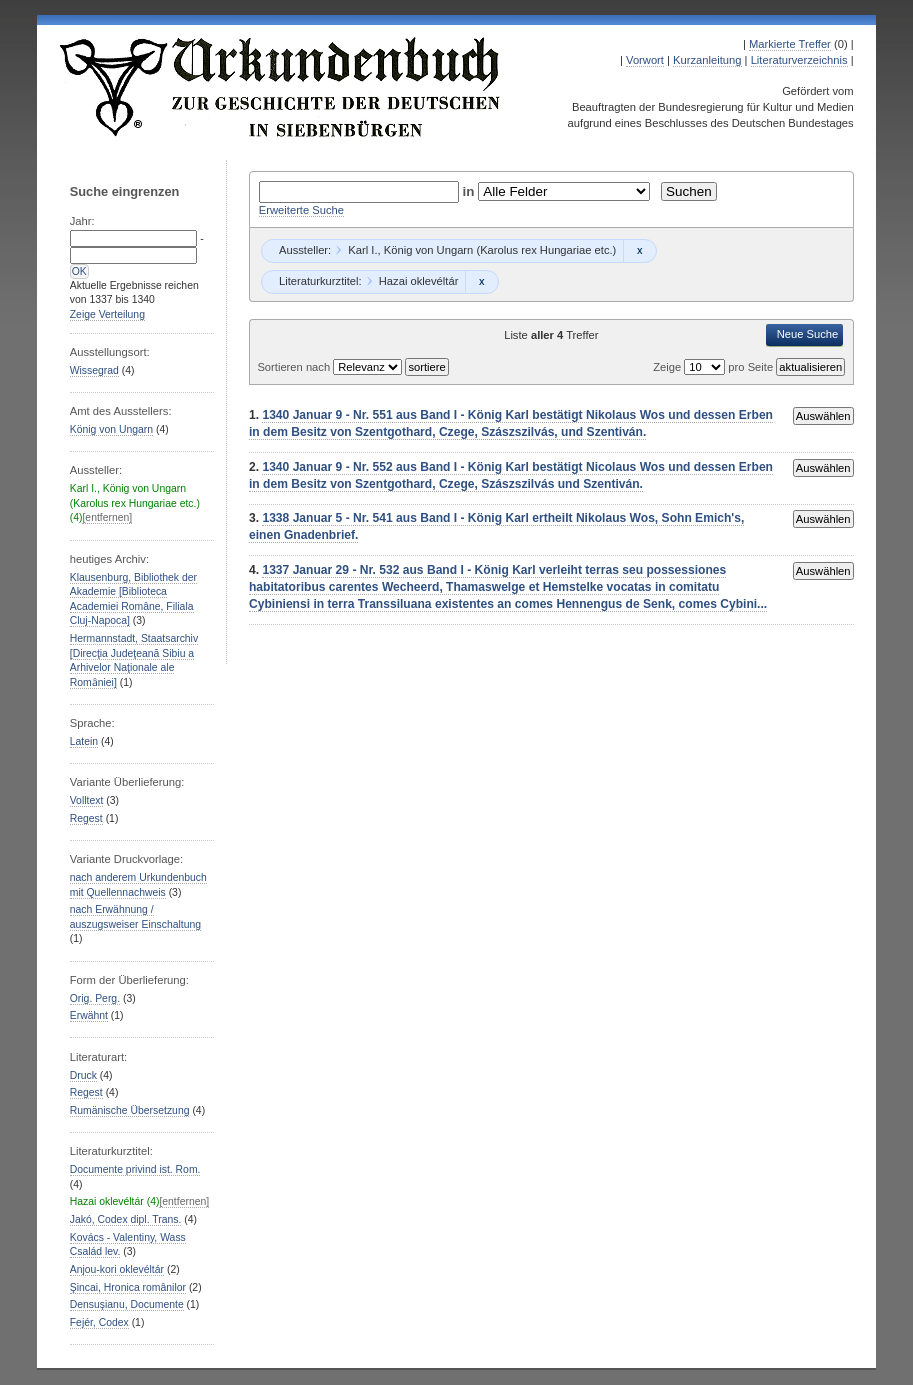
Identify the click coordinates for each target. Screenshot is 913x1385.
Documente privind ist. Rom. (135, 1169)
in (471, 191)
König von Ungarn (111, 429)
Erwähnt (89, 1015)
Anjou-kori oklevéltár (117, 1269)
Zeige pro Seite (714, 367)
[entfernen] (107, 517)
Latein (84, 741)
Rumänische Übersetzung (130, 1110)
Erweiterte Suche (301, 210)
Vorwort (645, 60)
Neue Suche (808, 334)
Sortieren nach (295, 367)
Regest (86, 818)
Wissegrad (94, 370)
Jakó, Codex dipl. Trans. (126, 1219)
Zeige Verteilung (107, 314)
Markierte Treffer (790, 44)
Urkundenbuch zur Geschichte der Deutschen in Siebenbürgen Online (281, 87)
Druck (83, 1075)
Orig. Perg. (95, 998)
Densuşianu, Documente (127, 1304)
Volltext (87, 800)
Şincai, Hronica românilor (128, 1287)
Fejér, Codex (99, 1322)
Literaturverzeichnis (799, 60)
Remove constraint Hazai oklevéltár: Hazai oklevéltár (481, 282)
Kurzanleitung (707, 60)
